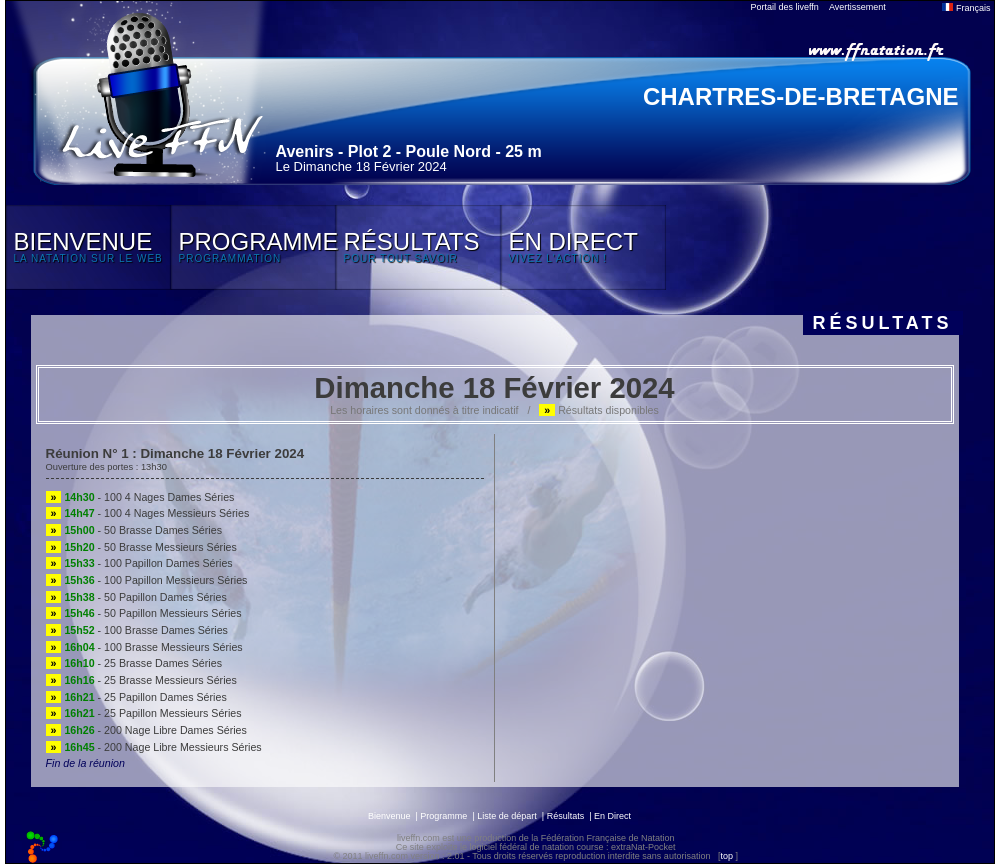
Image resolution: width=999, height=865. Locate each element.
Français (966, 8)
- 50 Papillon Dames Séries (136, 597)
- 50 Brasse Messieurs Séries (141, 547)
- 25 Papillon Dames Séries (136, 697)
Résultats (566, 816)
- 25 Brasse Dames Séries (134, 663)
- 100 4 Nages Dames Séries (140, 497)
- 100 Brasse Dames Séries (137, 630)
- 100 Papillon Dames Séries (139, 563)
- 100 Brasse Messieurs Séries (144, 647)
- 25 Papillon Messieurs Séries (144, 713)
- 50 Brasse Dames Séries (134, 530)
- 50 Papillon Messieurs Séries (144, 613)
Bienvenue (389, 816)
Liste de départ (507, 816)
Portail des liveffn (785, 7)
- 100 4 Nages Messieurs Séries (148, 513)
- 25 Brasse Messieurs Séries (141, 680)
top (726, 856)
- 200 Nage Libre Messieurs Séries (154, 747)
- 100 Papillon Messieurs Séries (147, 580)
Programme (443, 816)
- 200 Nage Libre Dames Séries (146, 730)
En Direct (612, 816)
